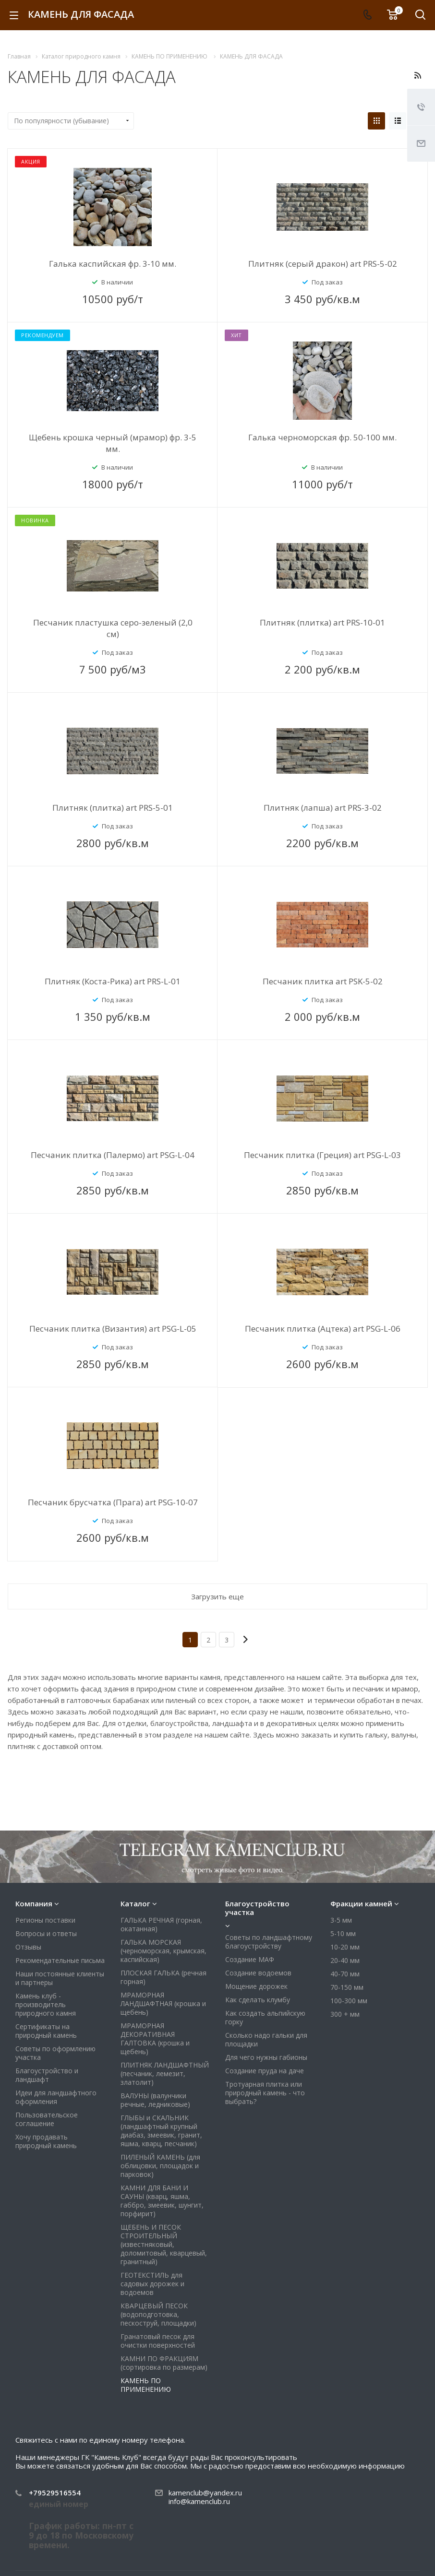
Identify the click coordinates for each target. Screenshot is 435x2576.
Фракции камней (361, 1851)
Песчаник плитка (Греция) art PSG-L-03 (322, 1154)
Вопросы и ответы (46, 1881)
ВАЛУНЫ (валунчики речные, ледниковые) (155, 2048)
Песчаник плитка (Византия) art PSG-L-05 (112, 1328)
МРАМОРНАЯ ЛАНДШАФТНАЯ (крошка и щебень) (163, 1951)
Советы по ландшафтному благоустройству (268, 1890)
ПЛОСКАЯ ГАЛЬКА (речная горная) (163, 1925)
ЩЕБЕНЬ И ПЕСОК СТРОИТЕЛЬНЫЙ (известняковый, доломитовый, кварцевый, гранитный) (164, 2192)
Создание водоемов (258, 1921)
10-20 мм (345, 1895)
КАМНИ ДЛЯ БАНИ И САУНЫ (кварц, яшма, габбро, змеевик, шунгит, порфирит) (162, 2148)
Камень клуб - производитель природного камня (45, 1952)
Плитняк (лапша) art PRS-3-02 (323, 807)
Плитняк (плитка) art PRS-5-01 (112, 807)
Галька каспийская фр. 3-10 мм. (112, 263)
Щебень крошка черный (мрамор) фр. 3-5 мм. (112, 443)
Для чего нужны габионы (266, 2005)
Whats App (387, 2539)
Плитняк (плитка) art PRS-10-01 (322, 622)
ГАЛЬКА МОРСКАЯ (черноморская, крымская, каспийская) (163, 1899)
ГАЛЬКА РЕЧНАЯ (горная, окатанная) (161, 1872)
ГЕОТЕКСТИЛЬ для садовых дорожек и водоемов (152, 2232)
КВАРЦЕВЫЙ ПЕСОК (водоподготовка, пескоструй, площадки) (158, 2262)
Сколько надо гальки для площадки (266, 1988)
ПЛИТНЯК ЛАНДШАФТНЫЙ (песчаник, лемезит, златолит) (165, 2022)
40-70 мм (345, 1921)
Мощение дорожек (256, 1934)
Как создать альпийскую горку (265, 1965)
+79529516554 (55, 2441)
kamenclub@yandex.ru (205, 2441)
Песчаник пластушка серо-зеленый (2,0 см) (113, 628)
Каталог (135, 1851)
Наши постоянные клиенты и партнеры (59, 1926)
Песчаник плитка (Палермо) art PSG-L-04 (112, 1154)
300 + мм (345, 1962)
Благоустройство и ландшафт (46, 2023)
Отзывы (28, 1895)
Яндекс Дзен (410, 2539)
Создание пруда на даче (264, 2018)
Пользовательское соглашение (46, 2067)
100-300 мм (348, 1948)
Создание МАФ (249, 1907)
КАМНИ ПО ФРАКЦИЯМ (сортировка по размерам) (164, 2311)
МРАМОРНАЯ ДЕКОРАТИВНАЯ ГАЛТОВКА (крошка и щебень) (155, 1986)
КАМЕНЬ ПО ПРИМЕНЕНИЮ (146, 2333)
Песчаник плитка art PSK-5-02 (323, 981)
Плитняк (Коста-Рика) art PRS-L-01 (113, 981)
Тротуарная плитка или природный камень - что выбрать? (265, 2041)
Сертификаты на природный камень (46, 1979)
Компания (33, 1851)
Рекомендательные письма (60, 1908)
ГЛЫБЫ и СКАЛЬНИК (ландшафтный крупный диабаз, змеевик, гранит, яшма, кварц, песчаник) (161, 2078)
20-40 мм (345, 1908)
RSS (417, 75)
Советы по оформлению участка (55, 2001)
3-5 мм (341, 1868)
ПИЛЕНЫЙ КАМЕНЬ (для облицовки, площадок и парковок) (160, 2114)
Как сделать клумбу (257, 1947)
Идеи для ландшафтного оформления (56, 2045)
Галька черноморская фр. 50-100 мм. (322, 437)
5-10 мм (343, 1881)
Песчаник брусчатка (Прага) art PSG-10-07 (113, 1502)
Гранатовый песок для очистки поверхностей (158, 2289)
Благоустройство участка (257, 1856)
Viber (364, 2539)
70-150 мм (346, 1935)
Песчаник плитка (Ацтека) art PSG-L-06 (322, 1328)
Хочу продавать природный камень (46, 2089)
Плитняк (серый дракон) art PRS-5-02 (322, 263)
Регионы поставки (45, 1868)
